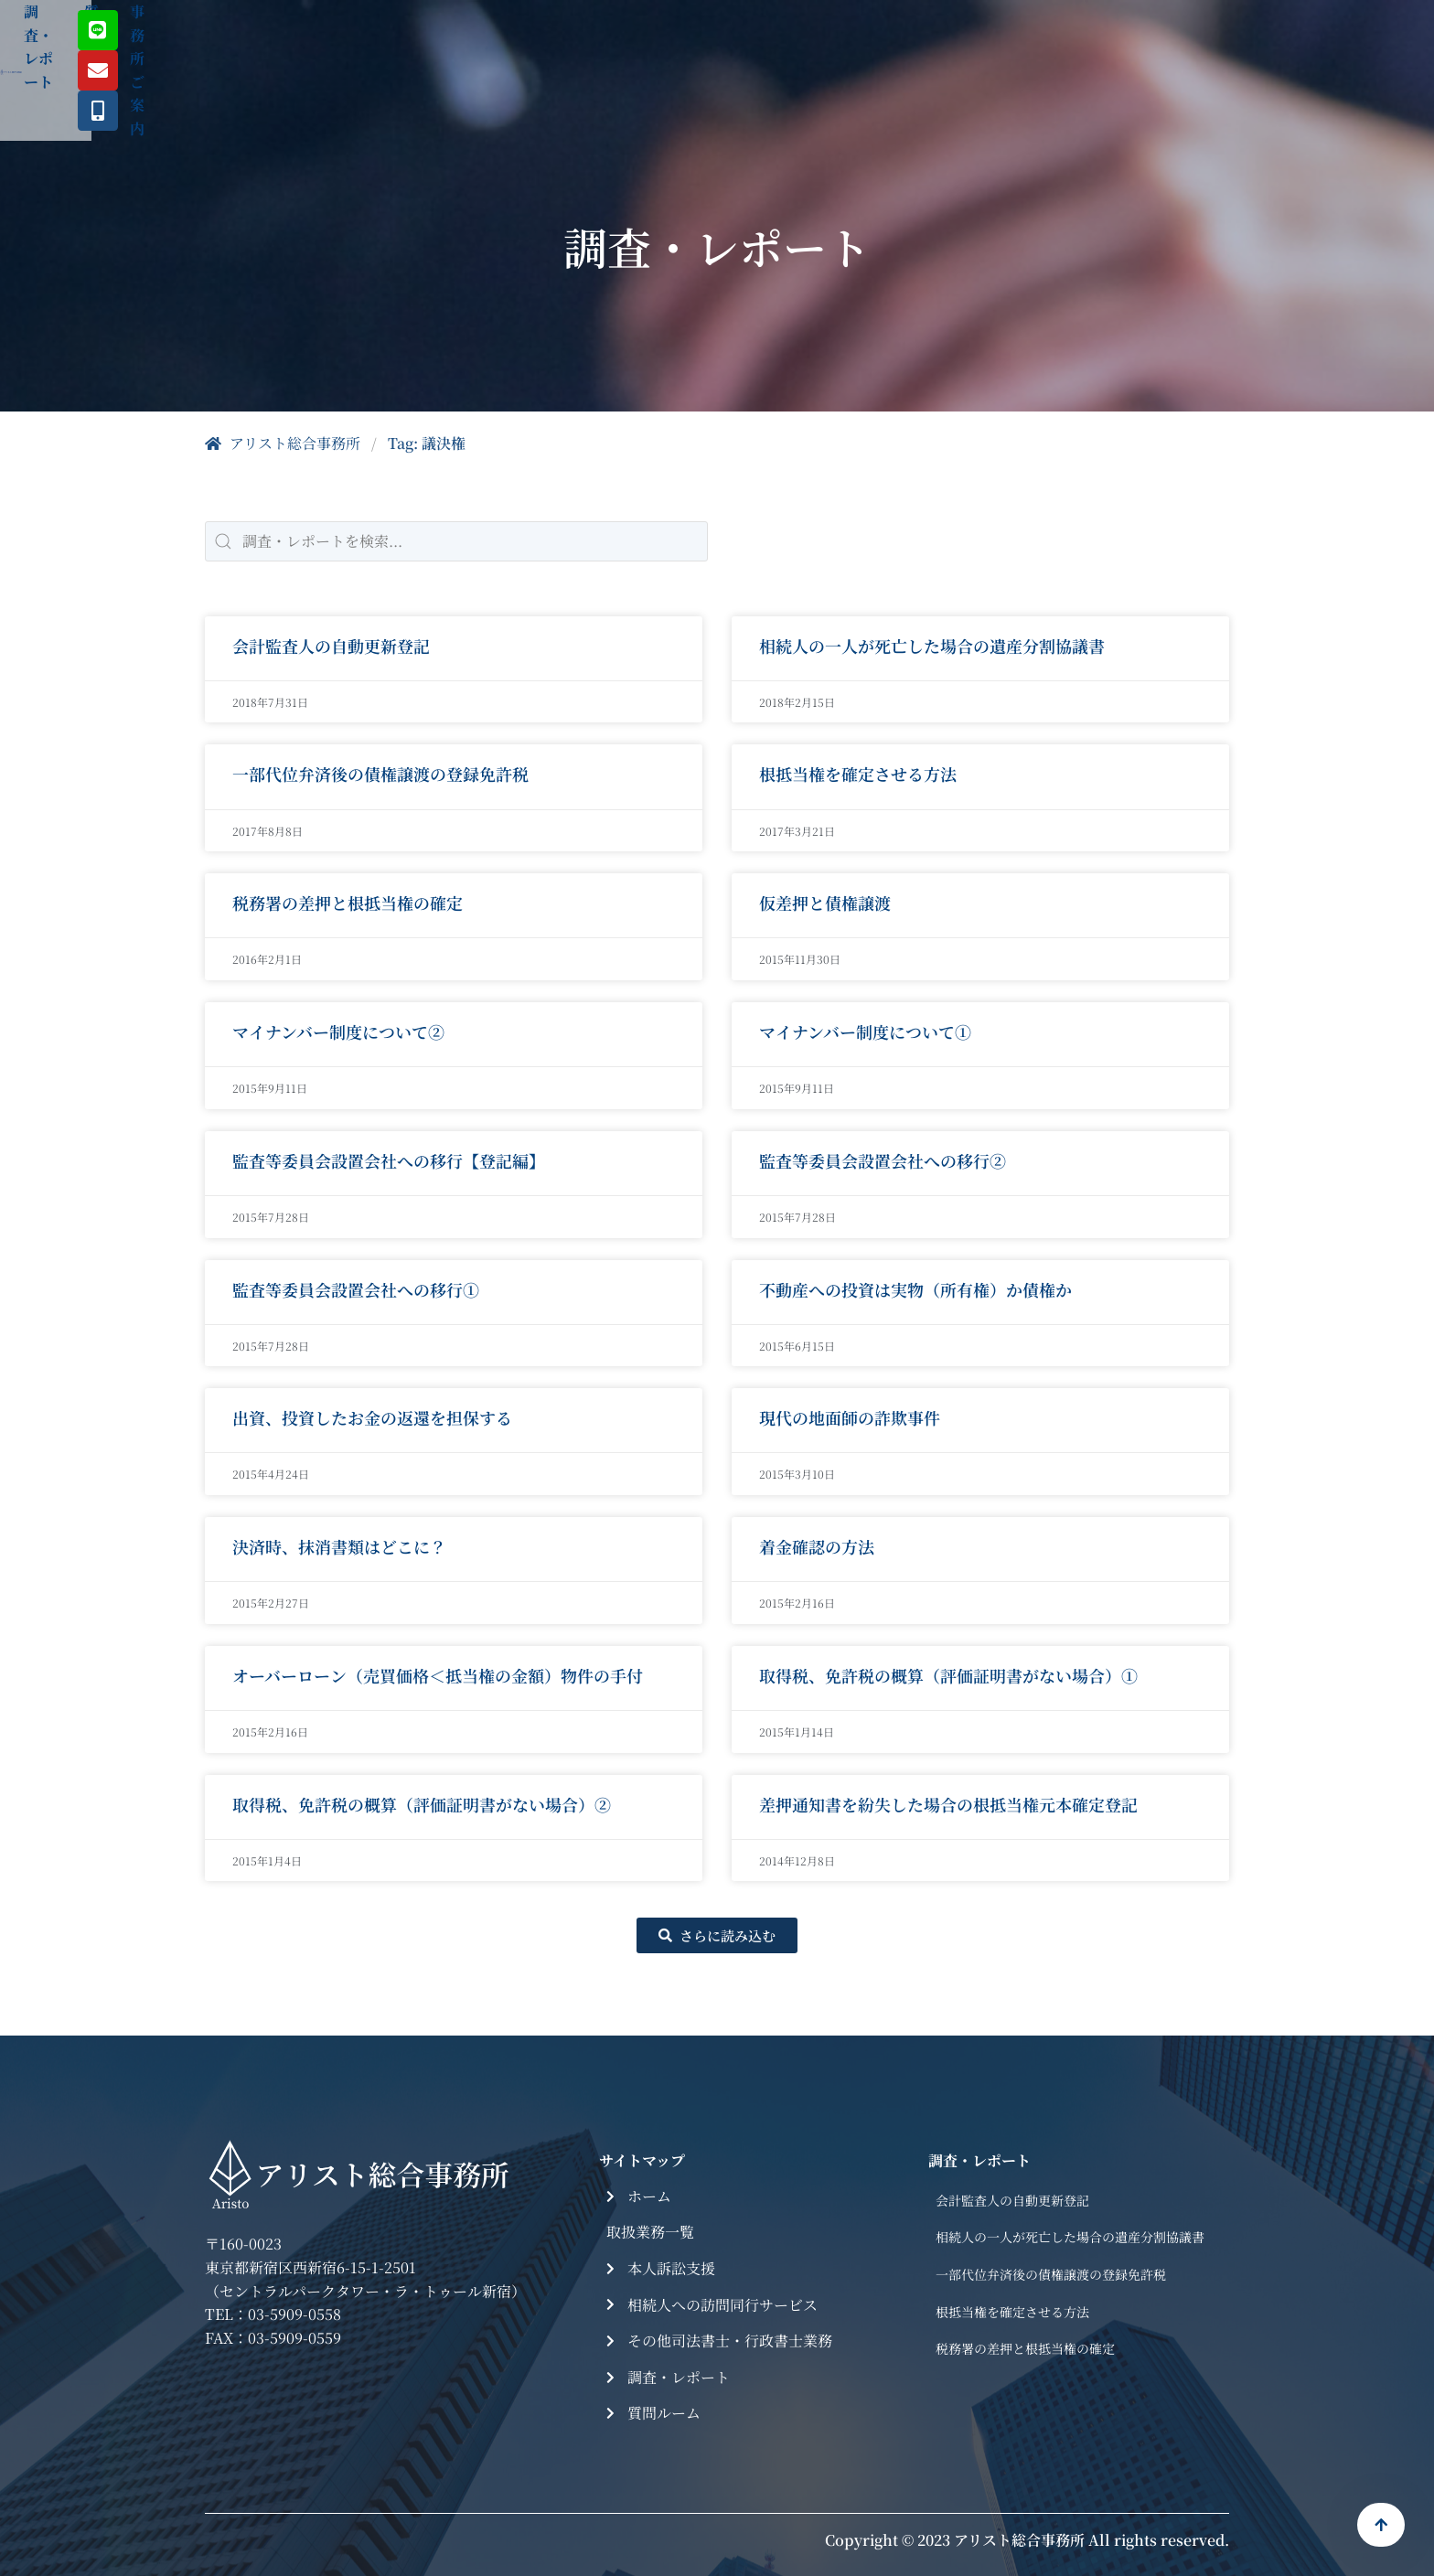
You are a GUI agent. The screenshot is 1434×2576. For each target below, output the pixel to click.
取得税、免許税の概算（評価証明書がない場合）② (421, 1804)
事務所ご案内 (938, 40)
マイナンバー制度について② (338, 1031)
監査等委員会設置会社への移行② (882, 1160)
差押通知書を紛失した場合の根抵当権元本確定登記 (948, 1804)
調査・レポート (708, 40)
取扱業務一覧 (559, 40)
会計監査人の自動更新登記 (331, 645)
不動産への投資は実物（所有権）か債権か (915, 1289)
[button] (717, 1935)
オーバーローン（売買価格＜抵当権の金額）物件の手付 (437, 1675)
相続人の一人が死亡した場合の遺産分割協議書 (932, 645)
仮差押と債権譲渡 (825, 902)
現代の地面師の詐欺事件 (849, 1417)
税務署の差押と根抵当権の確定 (347, 902)
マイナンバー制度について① (865, 1031)
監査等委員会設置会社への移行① (355, 1289)
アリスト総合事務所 (282, 443)
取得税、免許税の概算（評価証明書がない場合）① (948, 1675)
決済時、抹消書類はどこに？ (339, 1546)
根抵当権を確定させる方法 (858, 774)
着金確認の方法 (816, 1546)
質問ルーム (826, 40)
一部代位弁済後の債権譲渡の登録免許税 (380, 774)
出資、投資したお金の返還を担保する (372, 1417)
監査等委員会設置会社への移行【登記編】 (388, 1160)
